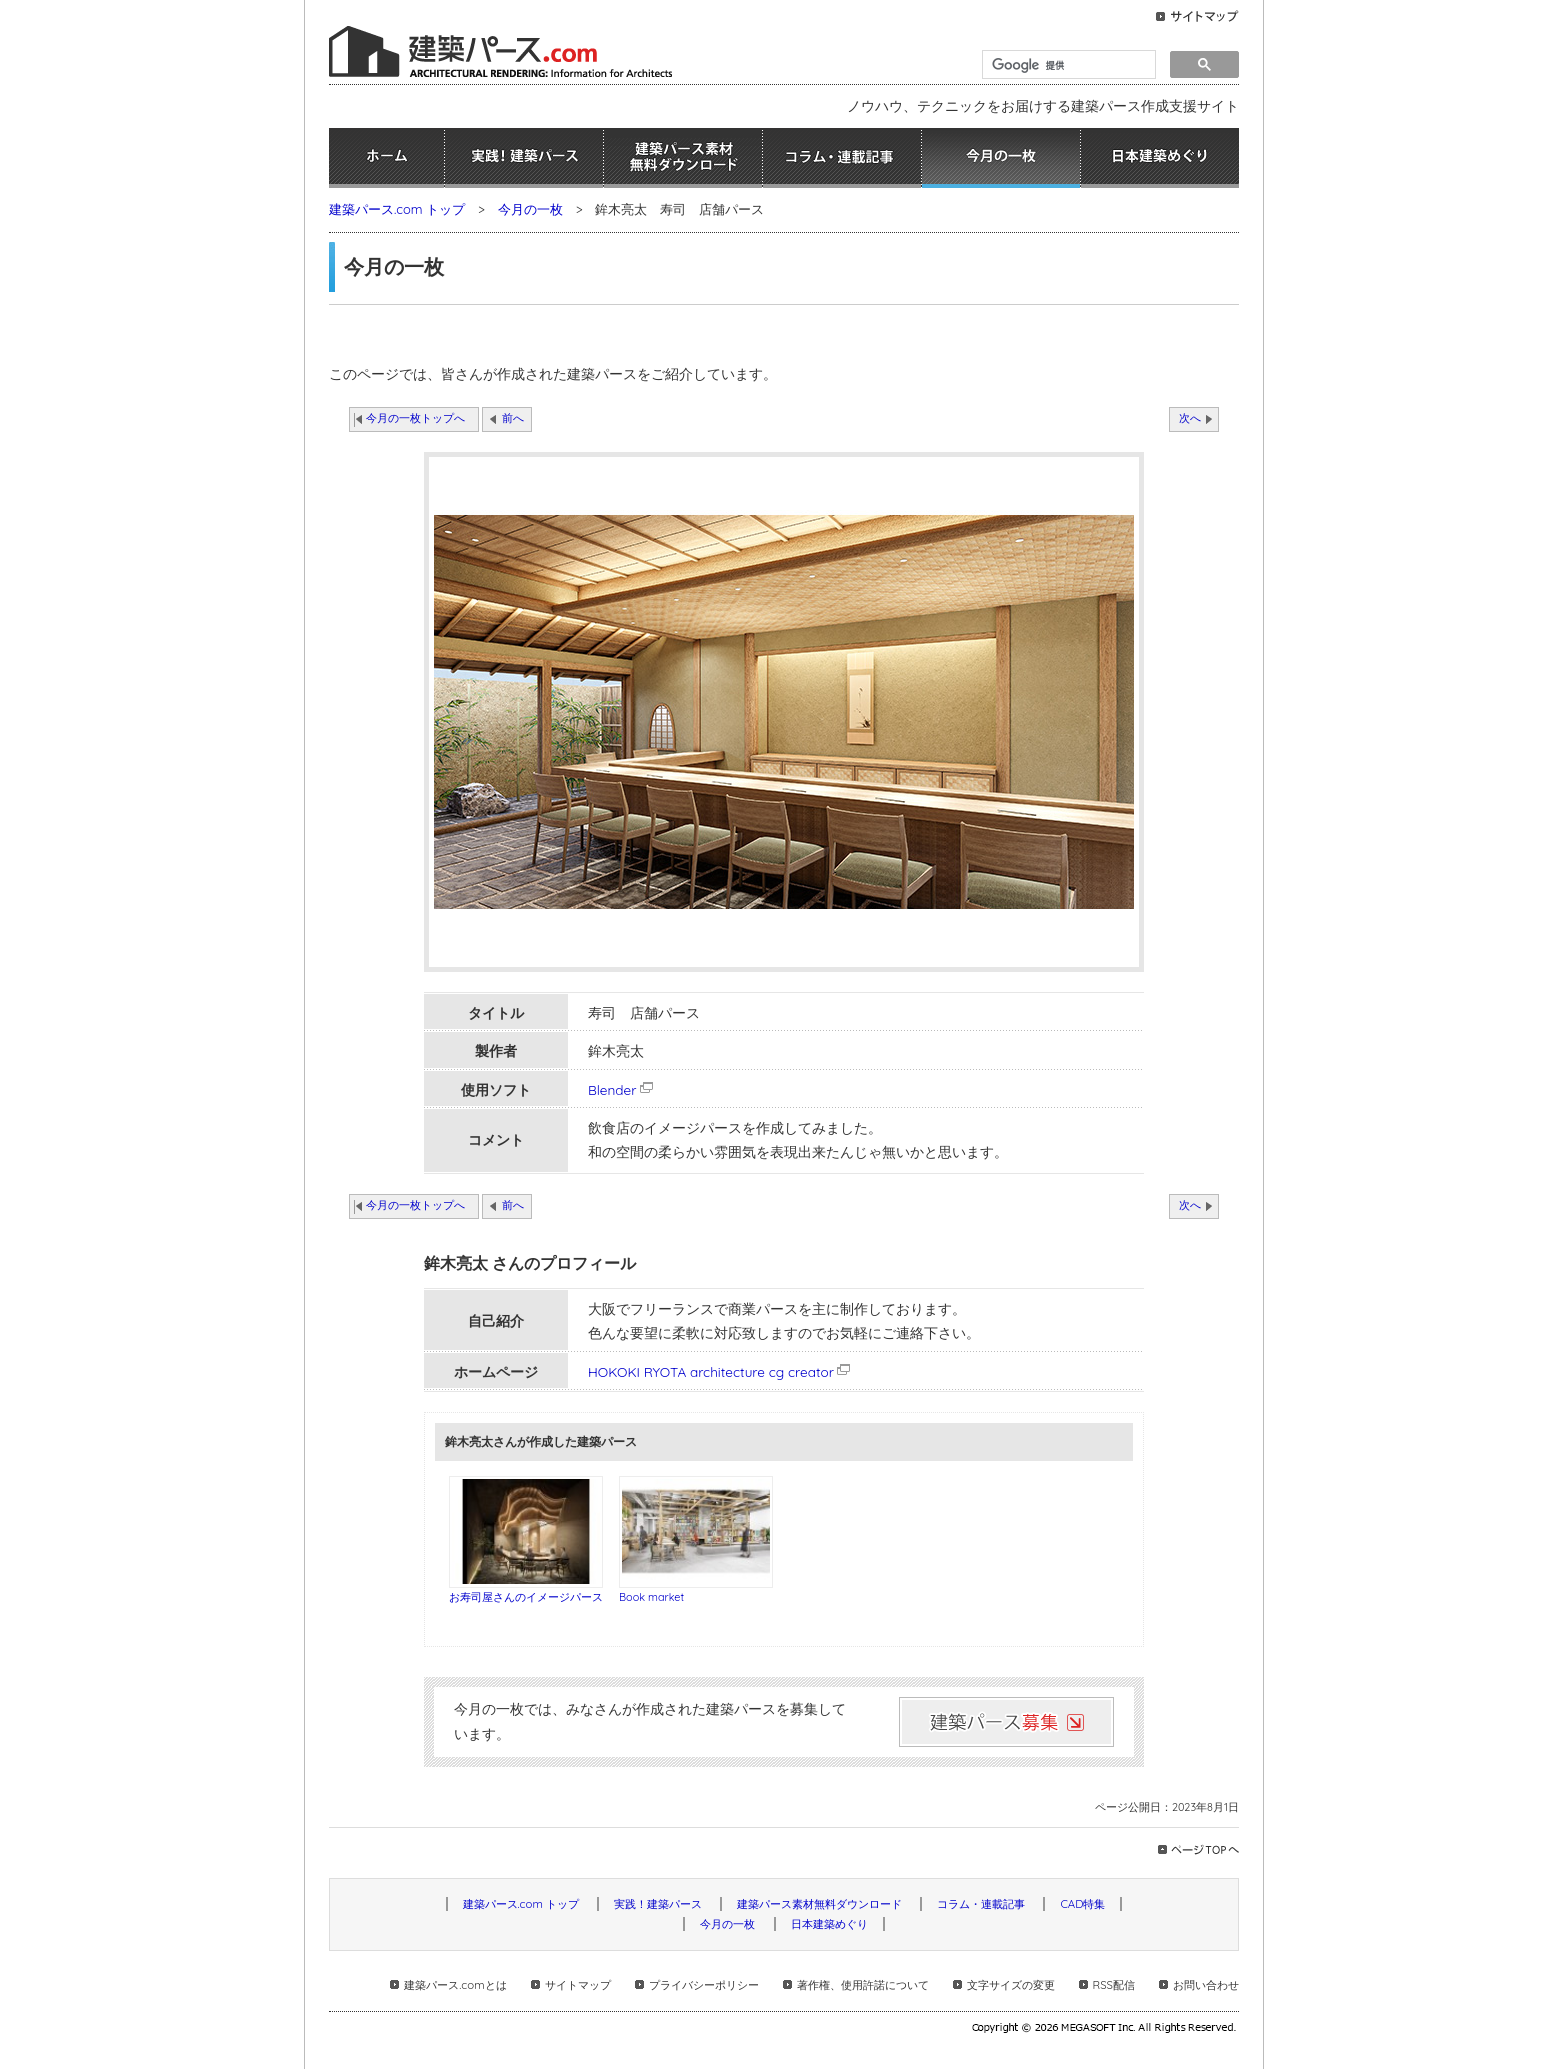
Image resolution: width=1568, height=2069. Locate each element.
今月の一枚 (1001, 158)
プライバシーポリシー (704, 1985)
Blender (622, 1089)
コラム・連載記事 (842, 158)
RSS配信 (1114, 1985)
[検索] (1067, 65)
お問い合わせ (1206, 1985)
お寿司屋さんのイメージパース (526, 1597)
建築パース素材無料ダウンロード (683, 158)
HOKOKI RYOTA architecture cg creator (711, 1371)
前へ (513, 418)
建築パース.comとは (455, 1985)
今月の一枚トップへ (415, 418)
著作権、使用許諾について (863, 1985)
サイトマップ (578, 1985)
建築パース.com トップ (397, 209)
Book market (651, 1597)
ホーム (386, 158)
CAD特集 (1082, 1904)
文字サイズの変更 (1011, 1985)
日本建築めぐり (1160, 158)
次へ (1190, 418)
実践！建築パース (524, 158)
